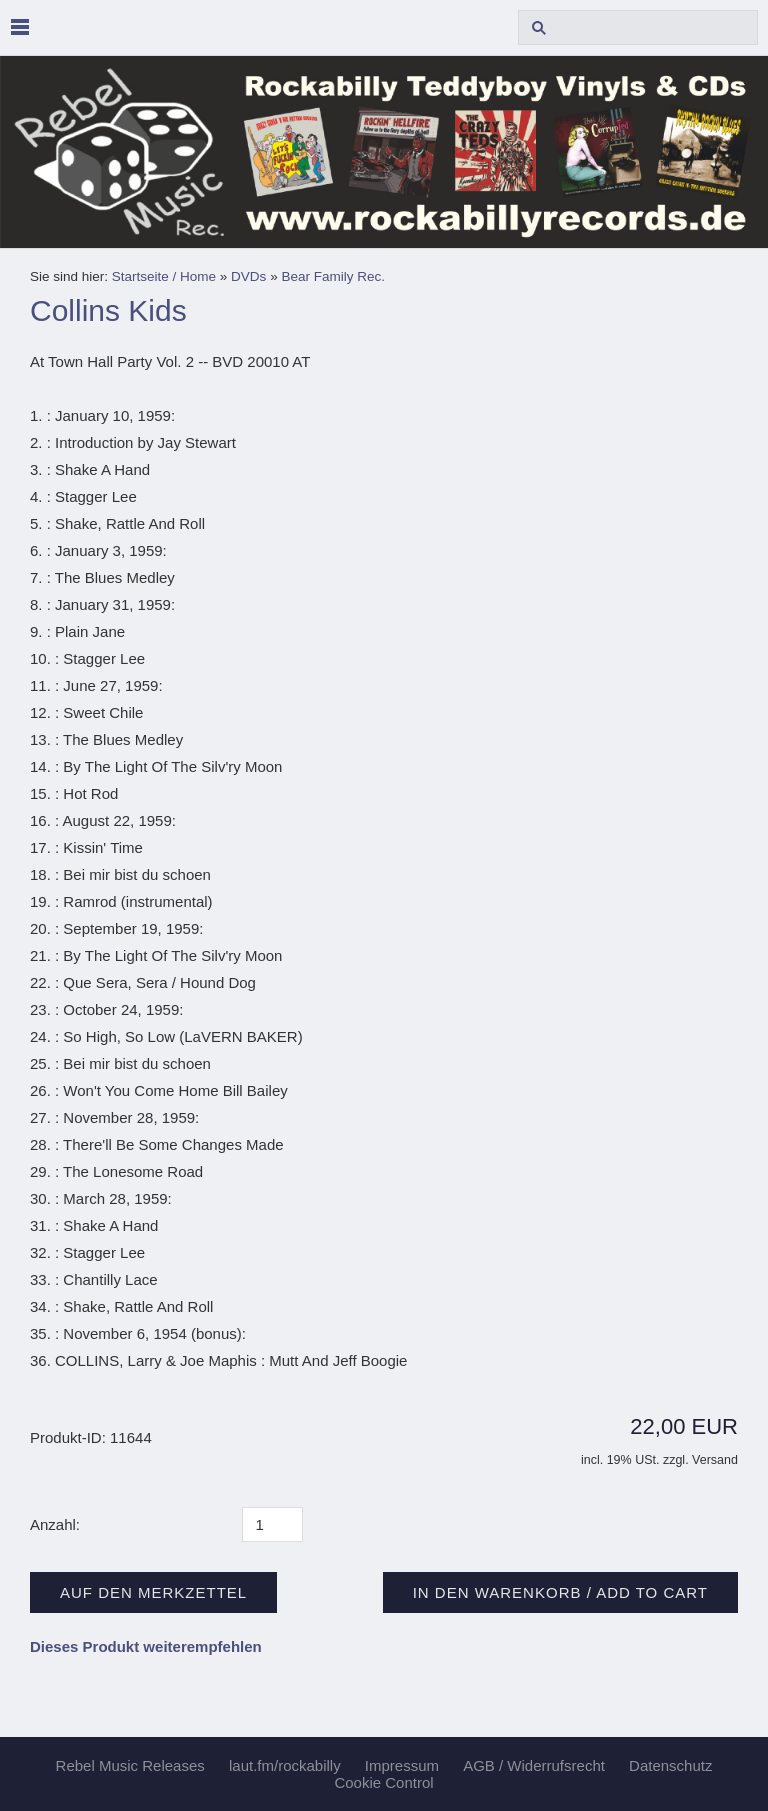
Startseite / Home (164, 276)
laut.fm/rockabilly (285, 1765)
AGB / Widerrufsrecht (534, 1765)
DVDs (248, 276)
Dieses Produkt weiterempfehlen (146, 1646)
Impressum (402, 1765)
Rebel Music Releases (130, 1765)
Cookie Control (383, 1782)
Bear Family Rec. (333, 276)
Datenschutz (670, 1765)
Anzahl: (55, 1524)
